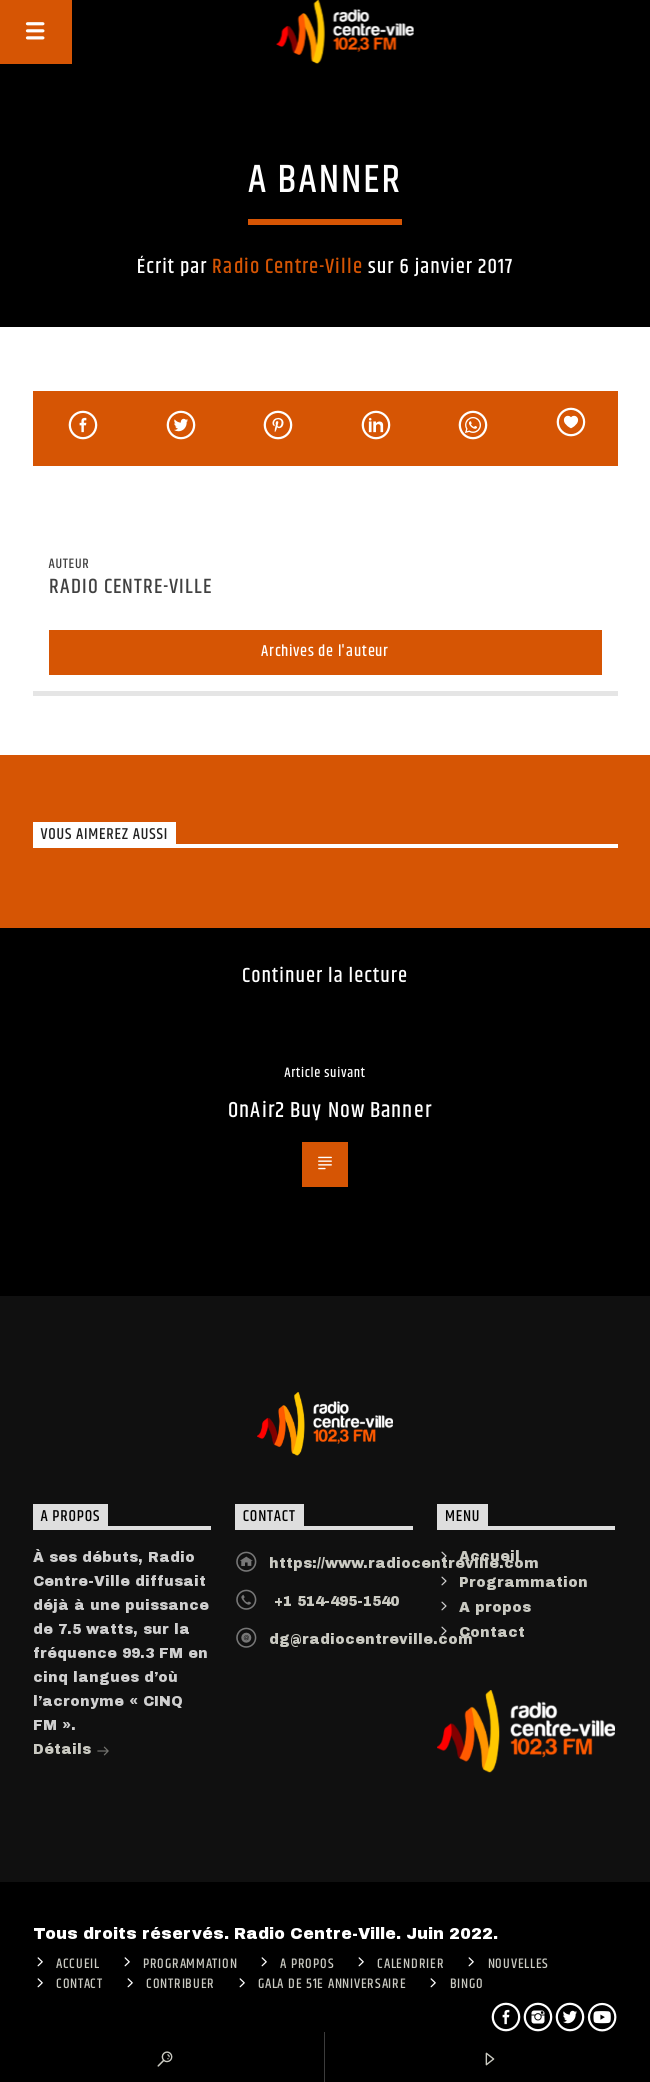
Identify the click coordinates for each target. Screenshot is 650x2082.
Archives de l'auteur (325, 651)
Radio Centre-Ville (287, 267)
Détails (71, 1751)
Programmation (523, 1582)
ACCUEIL (78, 1964)
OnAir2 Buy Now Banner (330, 1110)
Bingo (467, 1984)
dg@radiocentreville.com (371, 1639)
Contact (492, 1632)
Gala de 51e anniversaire (332, 1984)
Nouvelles (518, 1964)
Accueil (489, 1556)
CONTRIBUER (180, 1984)
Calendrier (410, 1964)
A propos (495, 1607)
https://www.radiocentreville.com (404, 1563)
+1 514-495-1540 (334, 1601)
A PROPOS (307, 1964)
